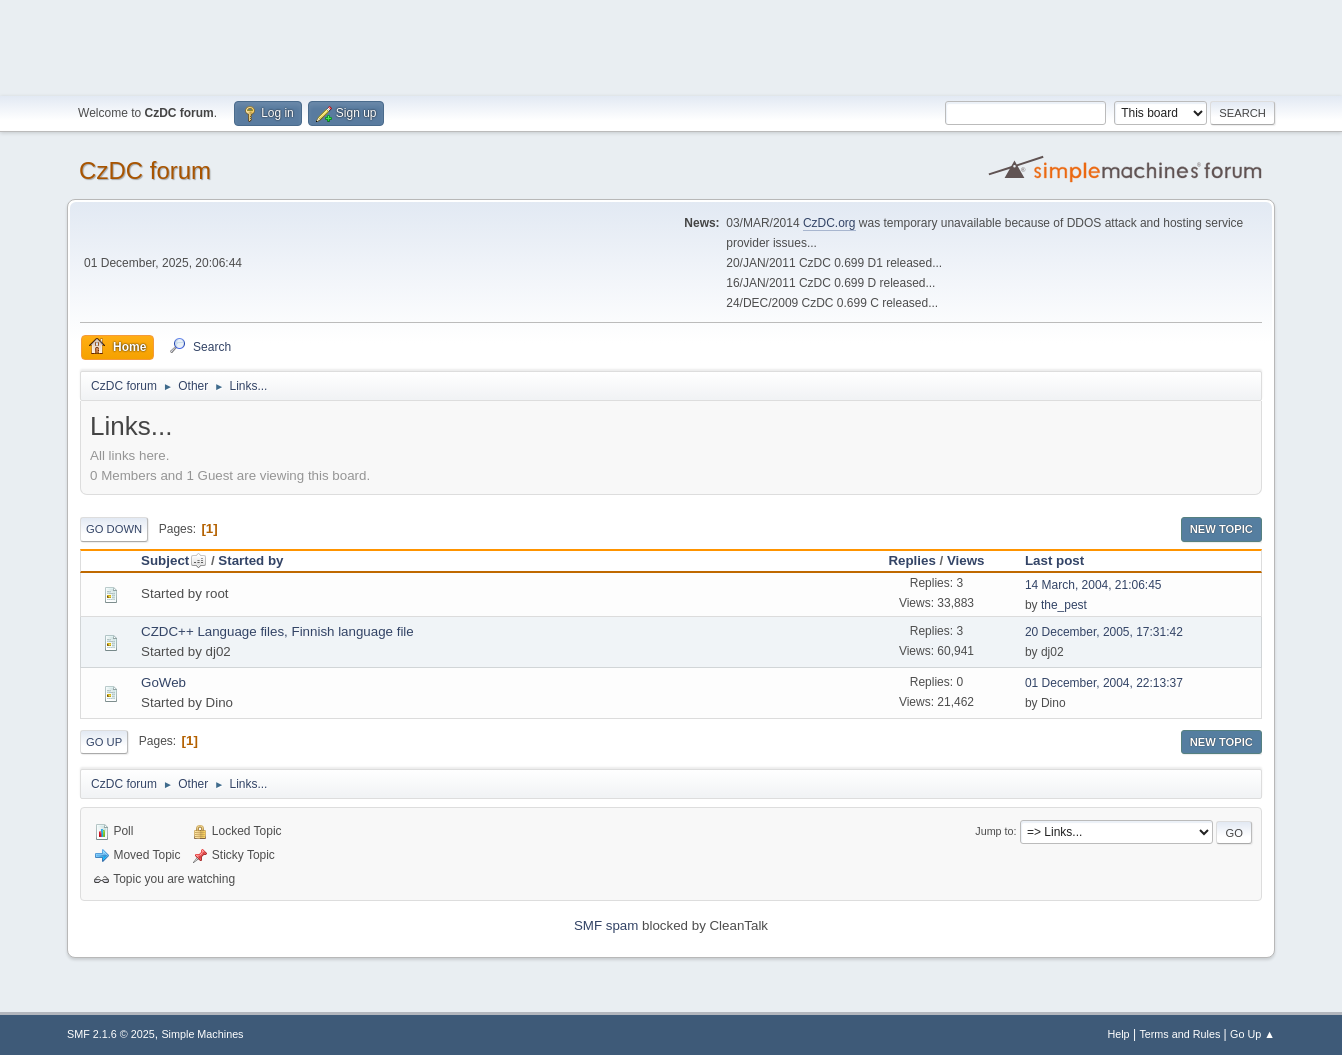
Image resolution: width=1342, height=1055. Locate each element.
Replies (911, 560)
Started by (250, 560)
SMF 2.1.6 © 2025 (111, 1034)
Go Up (104, 742)
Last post (1054, 560)
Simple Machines (202, 1034)
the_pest (1064, 605)
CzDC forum (145, 170)
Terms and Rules (1179, 1034)
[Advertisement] (671, 45)
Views (966, 560)
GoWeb (163, 682)
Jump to (994, 831)
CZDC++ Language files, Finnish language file (277, 631)
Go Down (114, 529)
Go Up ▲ (1252, 1034)
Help (1118, 1034)
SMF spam (606, 925)
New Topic (1221, 529)
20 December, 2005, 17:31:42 (1104, 632)
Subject (174, 560)
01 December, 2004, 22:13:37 (1104, 683)
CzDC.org (829, 223)
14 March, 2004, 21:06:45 (1093, 585)
